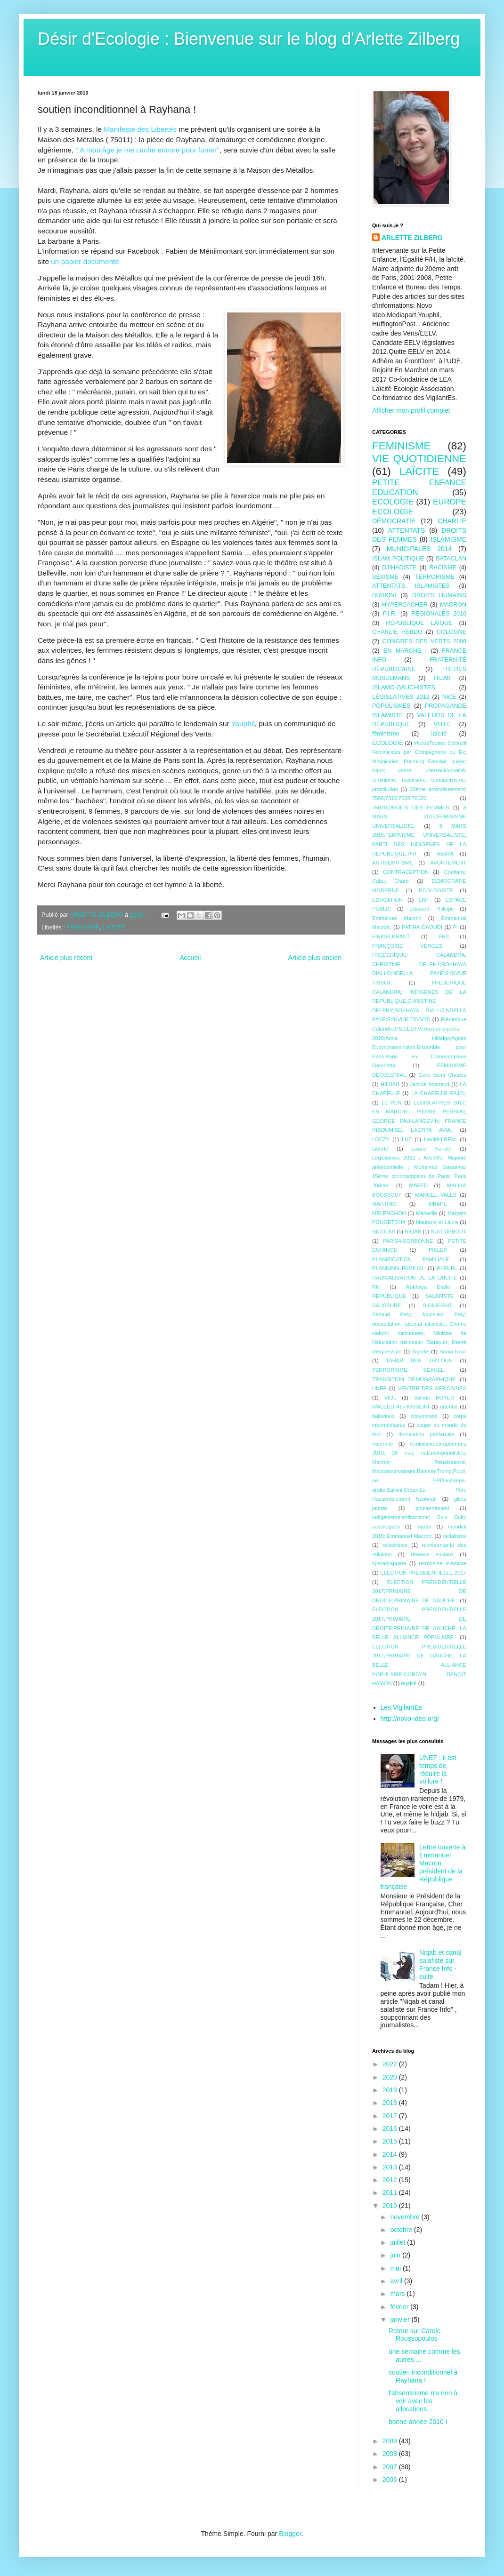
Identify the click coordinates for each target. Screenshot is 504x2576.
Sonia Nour (452, 1351)
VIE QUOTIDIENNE (419, 458)
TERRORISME (435, 577)
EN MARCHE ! (405, 651)
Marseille (426, 1213)
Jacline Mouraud (429, 1084)
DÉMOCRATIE (393, 521)
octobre (402, 2229)
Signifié (420, 1351)
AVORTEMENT (448, 862)
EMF (424, 900)
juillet (398, 2242)
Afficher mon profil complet (411, 410)
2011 (390, 2192)
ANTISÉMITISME (392, 862)
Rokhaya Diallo (428, 1287)
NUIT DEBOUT (448, 1231)
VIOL (390, 1397)
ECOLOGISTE (436, 890)
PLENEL (447, 1268)
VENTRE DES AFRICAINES (432, 1388)
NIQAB (413, 1231)
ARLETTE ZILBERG (412, 237)
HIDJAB (390, 1084)
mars (398, 2293)
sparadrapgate (389, 1563)
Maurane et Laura (437, 1222)
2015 (390, 2141)
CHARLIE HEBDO (397, 632)
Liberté (380, 1149)
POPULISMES (391, 706)
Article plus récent (66, 957)
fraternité (382, 1444)
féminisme (385, 733)
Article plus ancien (314, 957)
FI (455, 927)
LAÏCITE (114, 927)
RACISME (443, 567)
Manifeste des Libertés (140, 129)
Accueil (190, 957)
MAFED (418, 1185)
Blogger (290, 2533)
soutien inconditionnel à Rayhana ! (423, 2376)
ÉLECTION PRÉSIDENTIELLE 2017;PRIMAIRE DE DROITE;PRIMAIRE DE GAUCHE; (419, 1591)
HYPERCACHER (405, 604)
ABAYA (445, 853)
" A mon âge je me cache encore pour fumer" (147, 150)
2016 (390, 2128)
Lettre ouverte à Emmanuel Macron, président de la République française (423, 1866)
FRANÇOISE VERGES (407, 946)
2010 (390, 2205)
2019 (390, 2090)
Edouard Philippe (431, 909)
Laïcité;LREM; (440, 1139)
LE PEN (392, 1102)
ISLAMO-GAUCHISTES (403, 687)
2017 (390, 2116)
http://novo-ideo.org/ (410, 1718)
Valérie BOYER (434, 1397)
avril (397, 2281)
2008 (390, 2453)
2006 (390, 2479)
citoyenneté (424, 1416)
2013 (390, 2167)
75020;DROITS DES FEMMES (410, 807)
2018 (390, 2102)
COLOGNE (451, 632)
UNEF (379, 1388)
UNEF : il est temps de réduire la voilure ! (437, 1769)
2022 (390, 2064)
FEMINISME (82, 927)
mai (396, 2268)
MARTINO (384, 1204)
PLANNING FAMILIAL (398, 1268)
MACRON (453, 604)
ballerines (383, 1416)
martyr (423, 1526)
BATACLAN (451, 558)
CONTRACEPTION (406, 872)
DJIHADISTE (399, 567)
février (400, 2307)
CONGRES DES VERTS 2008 (424, 641)
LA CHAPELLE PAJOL (438, 1093)
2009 (390, 2441)
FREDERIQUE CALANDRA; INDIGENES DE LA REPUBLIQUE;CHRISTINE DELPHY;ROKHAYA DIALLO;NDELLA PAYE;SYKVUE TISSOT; (419, 1001)
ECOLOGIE (393, 501)
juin (396, 2255)
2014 (390, 2154)
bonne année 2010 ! (418, 2421)
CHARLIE (452, 521)
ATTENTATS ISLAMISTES (411, 586)
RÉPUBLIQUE (389, 1296)
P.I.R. (390, 613)
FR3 (443, 936)
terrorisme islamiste (442, 1563)
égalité (409, 1683)
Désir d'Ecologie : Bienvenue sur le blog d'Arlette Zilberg (249, 38)
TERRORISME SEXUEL (408, 1370)
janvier (400, 2319)
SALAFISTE (439, 1296)
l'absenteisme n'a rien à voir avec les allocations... (423, 2401)
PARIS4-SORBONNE (408, 1241)
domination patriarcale (426, 1434)
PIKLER (438, 1250)
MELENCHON (389, 1213)
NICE (449, 697)
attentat (448, 1406)
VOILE (442, 724)
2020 (390, 2077)
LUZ (407, 1139)
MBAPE (438, 1204)
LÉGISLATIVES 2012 (401, 697)
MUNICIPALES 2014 (419, 548)
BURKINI (384, 595)
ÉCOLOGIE (387, 743)
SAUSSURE (386, 1305)
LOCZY (381, 1139)
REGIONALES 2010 (438, 613)
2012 (390, 2180)
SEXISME (385, 577)
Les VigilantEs (401, 1707)
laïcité (439, 733)
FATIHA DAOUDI (422, 927)
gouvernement (432, 1508)
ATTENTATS (406, 530)
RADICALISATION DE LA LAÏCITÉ (414, 1277)
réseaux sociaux (432, 1554)
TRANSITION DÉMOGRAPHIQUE (413, 1379)
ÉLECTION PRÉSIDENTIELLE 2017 (423, 1573)
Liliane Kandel (432, 1149)
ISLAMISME (448, 539)
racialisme (454, 1536)
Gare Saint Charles (442, 1075)
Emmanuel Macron (397, 918)
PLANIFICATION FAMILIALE (410, 1259)
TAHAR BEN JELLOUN (419, 1360)
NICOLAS (383, 1231)
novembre (405, 2217)
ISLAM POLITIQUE (398, 558)
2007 (390, 2467)
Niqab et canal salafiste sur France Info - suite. (440, 1964)
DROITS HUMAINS (439, 595)
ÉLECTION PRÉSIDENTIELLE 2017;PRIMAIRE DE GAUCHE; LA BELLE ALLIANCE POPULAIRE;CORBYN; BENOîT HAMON (419, 1665)
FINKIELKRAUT (391, 936)
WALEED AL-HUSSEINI (400, 1406)
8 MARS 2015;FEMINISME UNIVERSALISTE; (419, 817)
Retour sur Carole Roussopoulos (415, 2335)
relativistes (394, 1545)
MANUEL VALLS (435, 1195)
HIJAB (442, 678)
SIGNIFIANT (437, 1305)
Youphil (243, 724)
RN (376, 1287)
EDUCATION (387, 900)
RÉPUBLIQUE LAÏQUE (419, 623)
